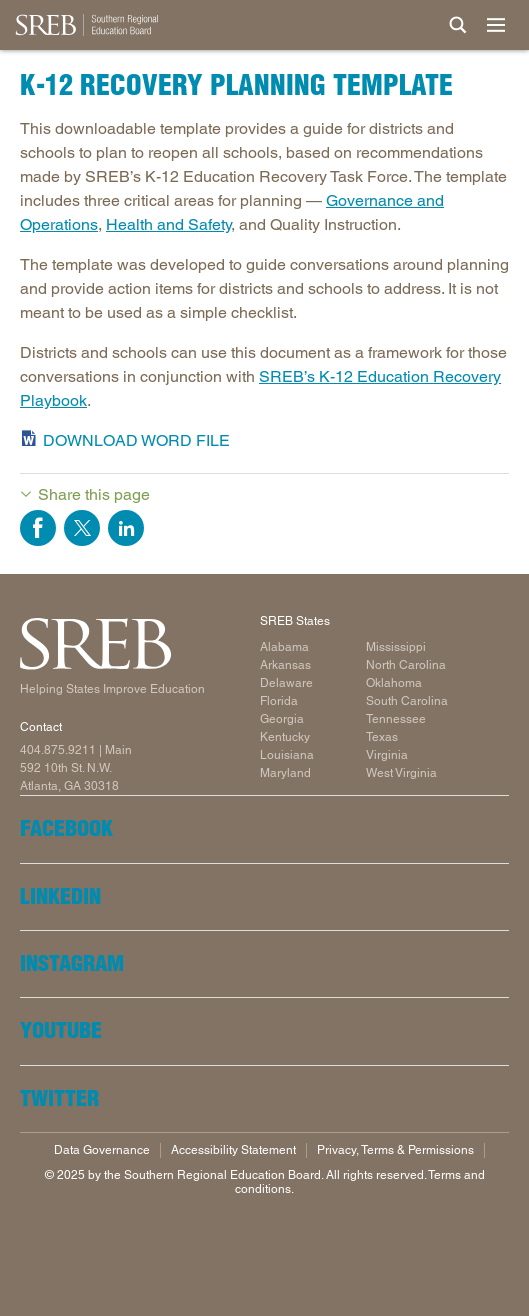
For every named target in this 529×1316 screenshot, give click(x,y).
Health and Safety (168, 224)
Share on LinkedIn (126, 528)
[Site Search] (458, 25)
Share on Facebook (38, 528)
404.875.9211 (58, 750)
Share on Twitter (82, 528)
